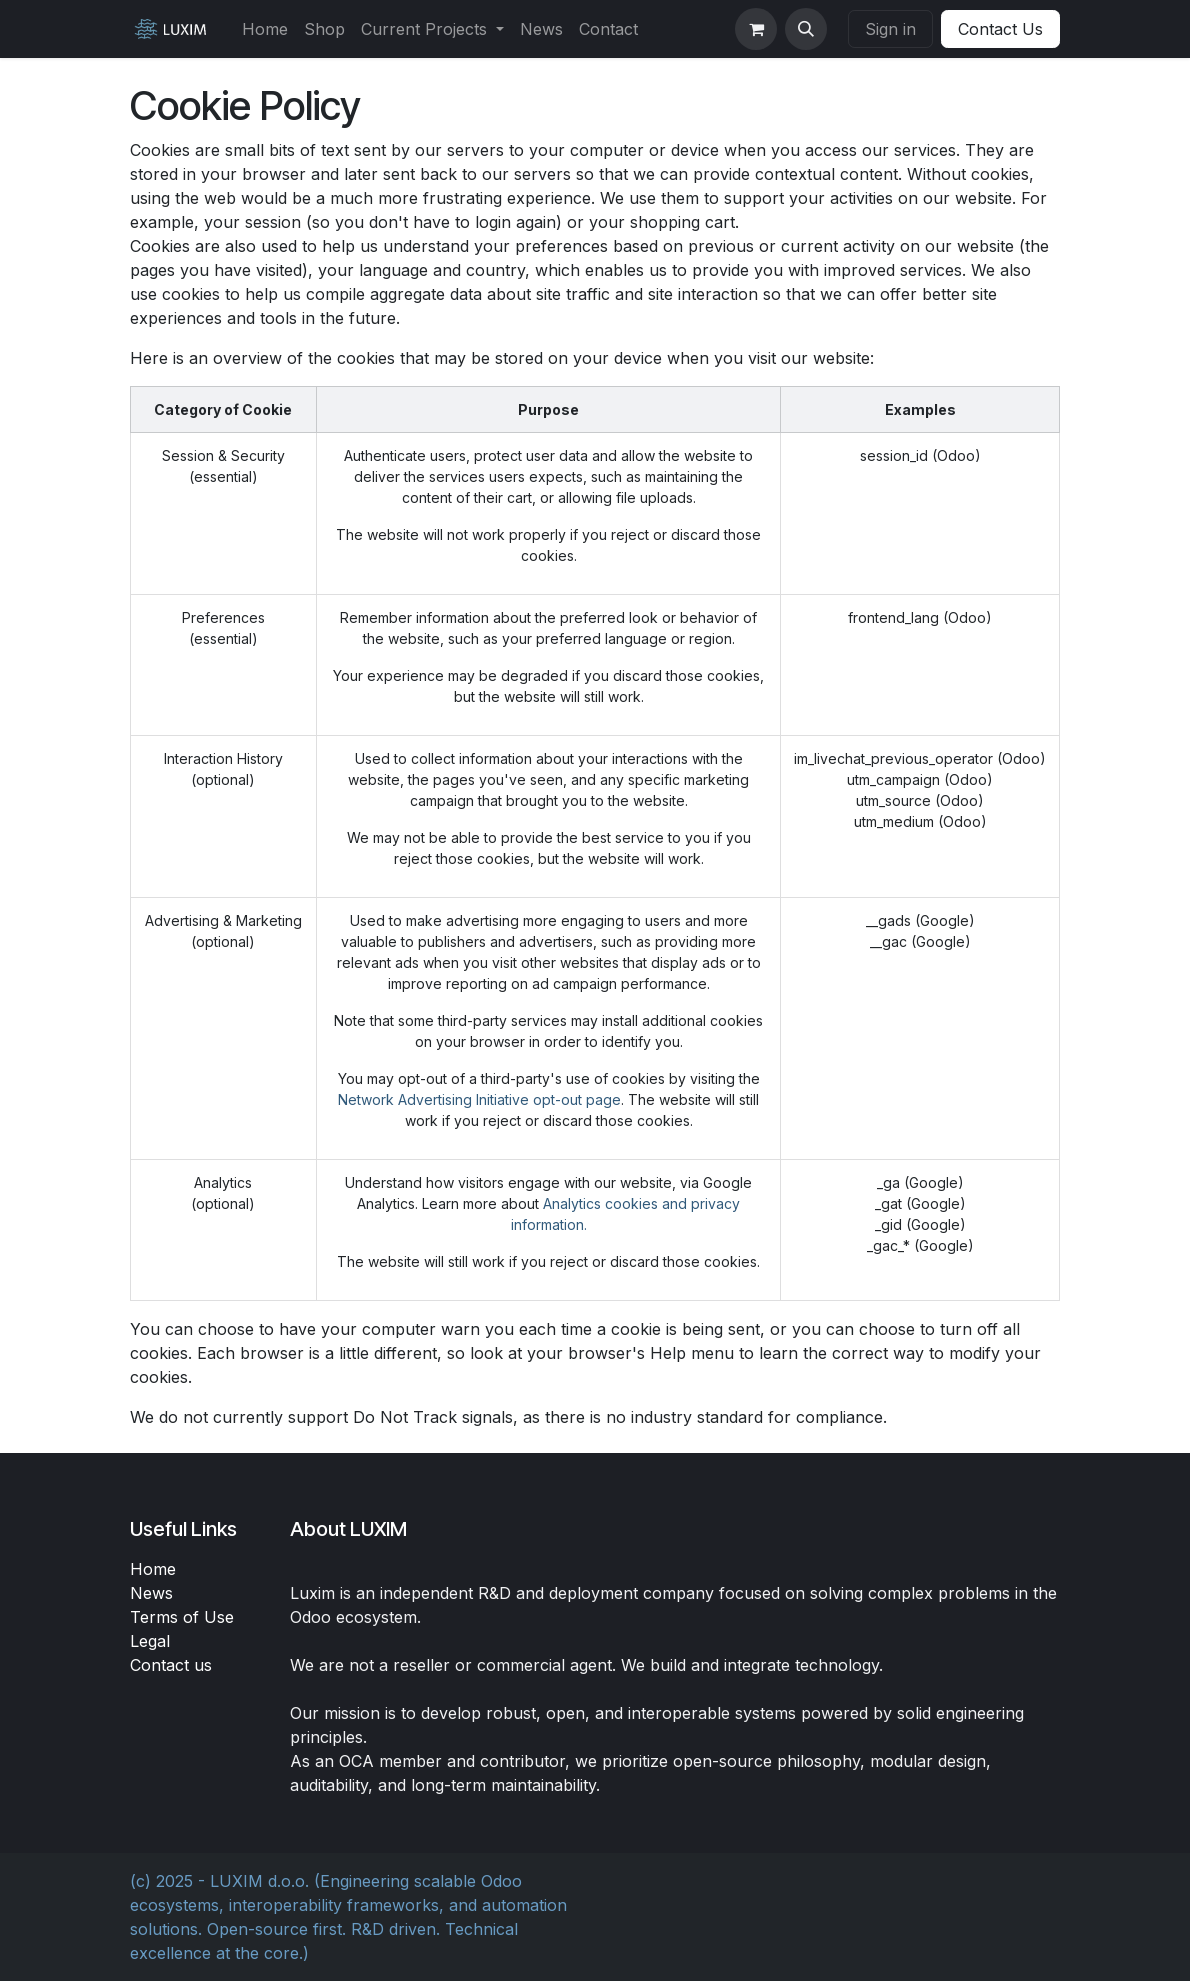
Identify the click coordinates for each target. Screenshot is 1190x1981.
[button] (806, 29)
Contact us (171, 1665)
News (151, 1593)
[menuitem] (265, 29)
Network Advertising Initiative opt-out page (479, 1099)
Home (153, 1569)
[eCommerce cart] (756, 29)
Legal (150, 1641)
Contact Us (1000, 29)
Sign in (890, 29)
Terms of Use (182, 1617)
